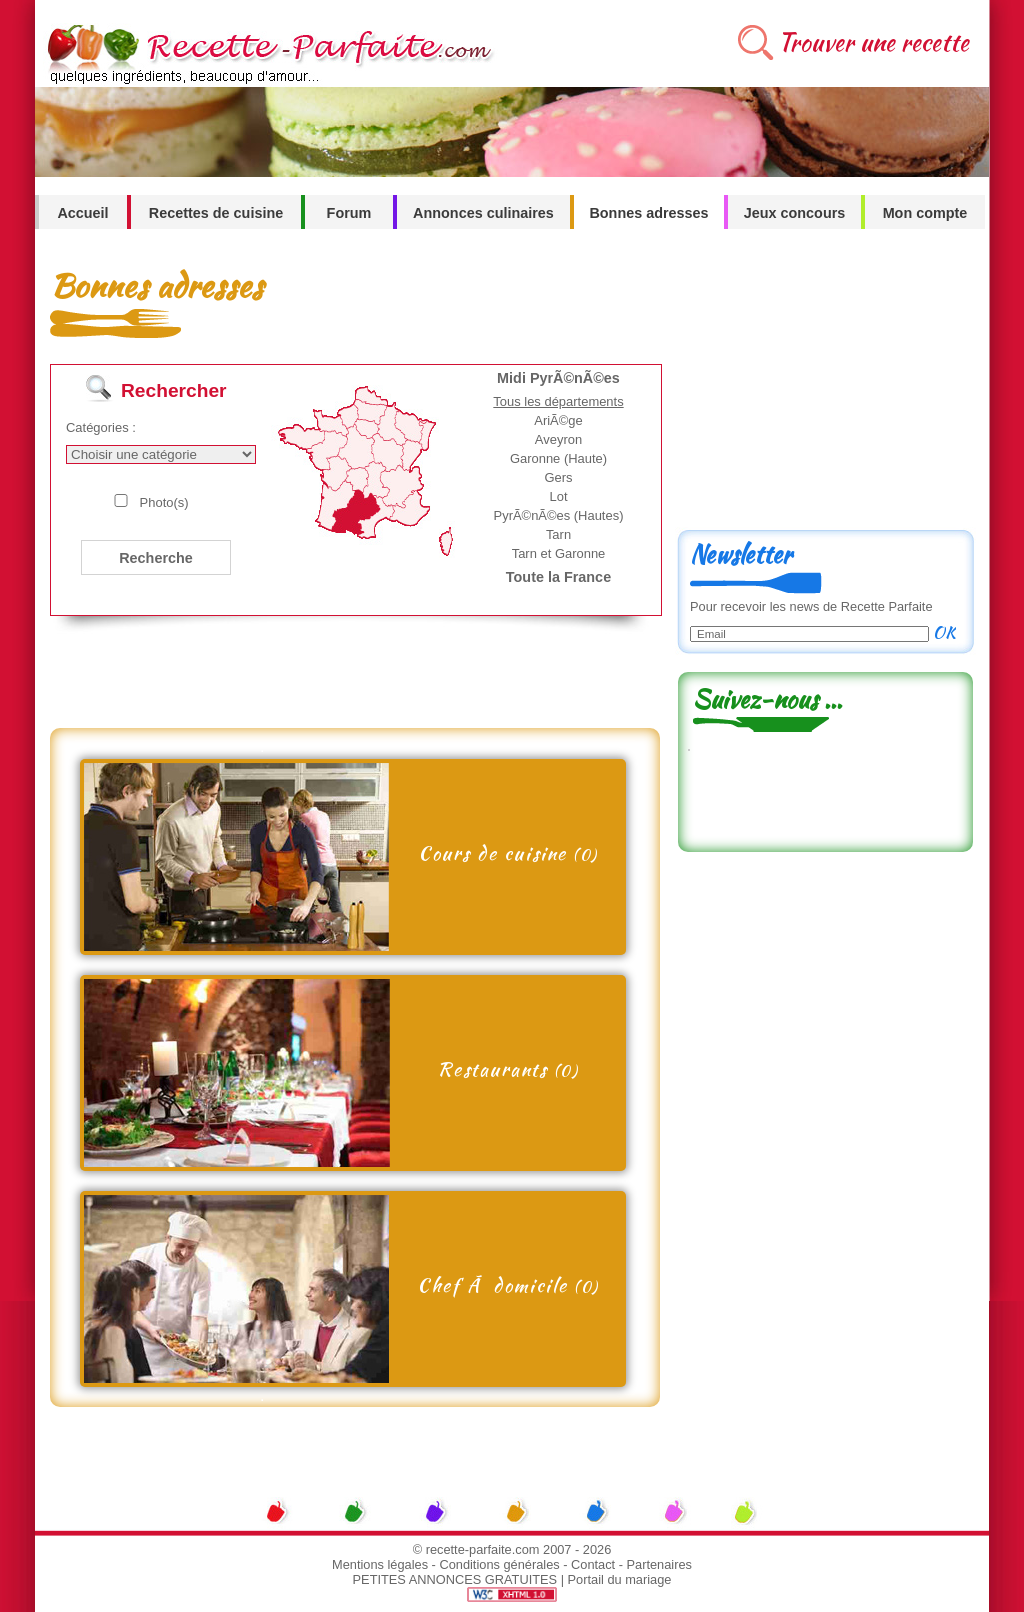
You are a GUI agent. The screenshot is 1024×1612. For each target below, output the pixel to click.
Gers (558, 477)
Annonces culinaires (483, 213)
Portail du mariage (620, 1579)
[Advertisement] (349, 683)
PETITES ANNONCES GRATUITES (455, 1579)
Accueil (82, 213)
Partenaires (659, 1564)
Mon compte (925, 213)
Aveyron (558, 439)
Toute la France (558, 577)
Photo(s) (164, 502)
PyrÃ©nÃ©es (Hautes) (559, 515)
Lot (558, 496)
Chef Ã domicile (508, 1285)
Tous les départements (558, 401)
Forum (349, 213)
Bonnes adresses (648, 213)
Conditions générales (499, 1564)
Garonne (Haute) (558, 458)
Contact (593, 1564)
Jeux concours (795, 213)
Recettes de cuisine (216, 213)
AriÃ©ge (558, 420)
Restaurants (507, 1069)
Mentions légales (380, 1564)
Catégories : (101, 427)
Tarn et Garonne (559, 553)
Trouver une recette (873, 42)
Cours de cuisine (508, 853)
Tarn (558, 534)
